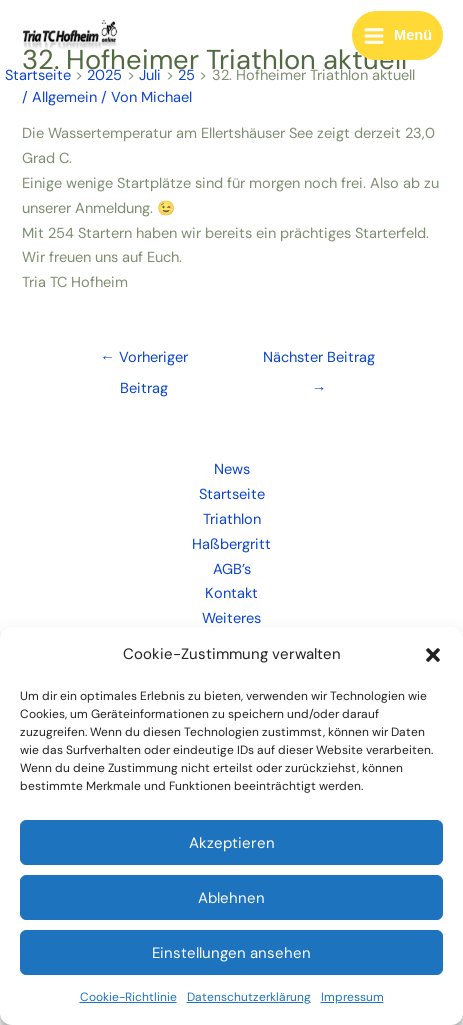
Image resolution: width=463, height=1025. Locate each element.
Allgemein (64, 97)
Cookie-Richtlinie (128, 997)
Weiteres (231, 618)
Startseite (232, 494)
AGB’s (232, 569)
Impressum (352, 997)
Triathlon (232, 519)
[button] (433, 655)
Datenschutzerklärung (249, 997)
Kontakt (231, 593)
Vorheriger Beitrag (144, 362)
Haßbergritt (231, 544)
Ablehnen (231, 898)
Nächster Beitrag (319, 362)
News (232, 469)
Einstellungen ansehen (231, 953)
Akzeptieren (232, 843)
